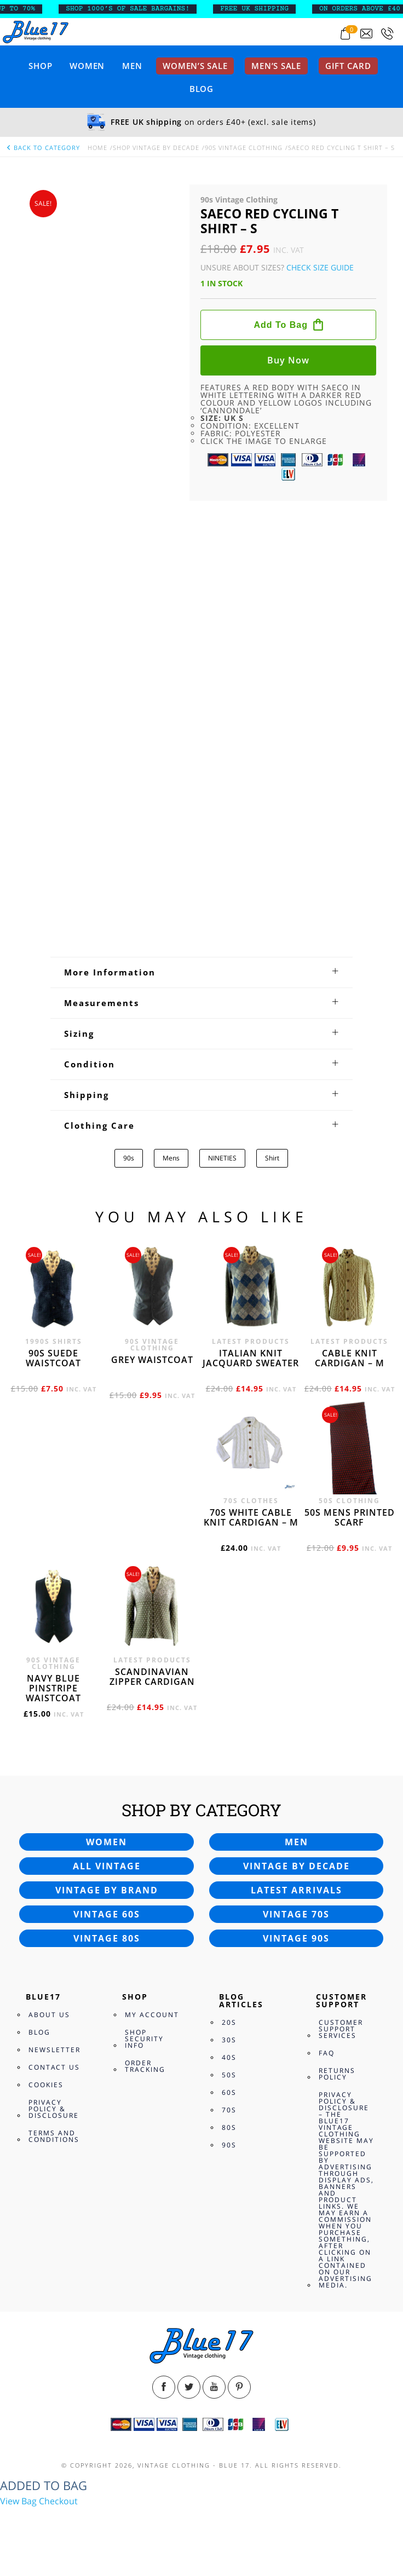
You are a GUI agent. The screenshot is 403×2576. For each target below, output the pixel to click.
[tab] (201, 972)
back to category (42, 148)
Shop (40, 65)
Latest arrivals (296, 1890)
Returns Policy (337, 2074)
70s (229, 2110)
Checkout (58, 2501)
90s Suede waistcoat (53, 1358)
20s (229, 2022)
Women (87, 65)
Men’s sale (276, 65)
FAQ (327, 2053)
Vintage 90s (296, 1938)
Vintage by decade (296, 1866)
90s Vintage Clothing (244, 148)
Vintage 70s (296, 1914)
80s (229, 2127)
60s (229, 2092)
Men (132, 65)
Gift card (348, 65)
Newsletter (54, 2049)
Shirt (272, 1158)
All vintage (107, 1866)
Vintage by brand (106, 1890)
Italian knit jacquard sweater (251, 1358)
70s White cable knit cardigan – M (251, 1517)
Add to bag (281, 325)
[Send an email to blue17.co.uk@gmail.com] (366, 33)
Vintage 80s (106, 1938)
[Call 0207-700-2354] (387, 33)
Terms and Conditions (53, 2136)
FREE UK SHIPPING (263, 9)
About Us (49, 2014)
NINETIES (222, 1158)
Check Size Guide (320, 267)
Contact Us (54, 2067)
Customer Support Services (341, 2029)
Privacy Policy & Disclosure (53, 2109)
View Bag (18, 2501)
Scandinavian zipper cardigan (152, 1677)
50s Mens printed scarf (349, 1517)
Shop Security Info (144, 2039)
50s (229, 2075)
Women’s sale (195, 65)
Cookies (46, 2084)
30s (229, 2039)
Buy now (288, 360)
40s (229, 2057)
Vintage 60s (106, 1914)
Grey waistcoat (152, 1360)
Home (97, 148)
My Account (152, 2014)
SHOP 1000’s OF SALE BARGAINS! (136, 9)
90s (128, 1158)
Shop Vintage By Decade (156, 148)
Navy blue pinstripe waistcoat (53, 1688)
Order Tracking (145, 2066)
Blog (201, 88)
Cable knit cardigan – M (349, 1358)
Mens (171, 1158)
